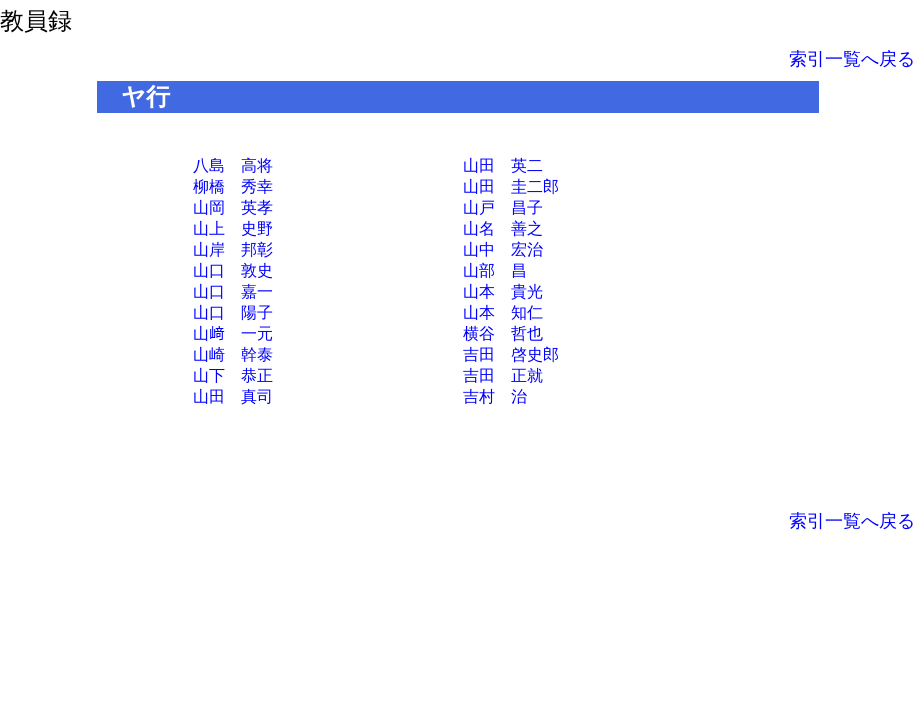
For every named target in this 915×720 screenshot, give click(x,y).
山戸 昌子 (503, 207)
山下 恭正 (233, 375)
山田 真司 (233, 396)
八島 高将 (233, 165)
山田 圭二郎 (511, 186)
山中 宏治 (503, 249)
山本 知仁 (503, 312)
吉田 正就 (503, 375)
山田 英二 (503, 165)
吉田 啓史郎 (511, 354)
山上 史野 (233, 228)
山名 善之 (503, 228)
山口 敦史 (233, 270)
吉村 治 (495, 396)
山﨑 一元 (233, 333)
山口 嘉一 (233, 291)
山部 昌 (495, 270)
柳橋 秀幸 (233, 186)
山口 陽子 (233, 312)
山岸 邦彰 (233, 249)
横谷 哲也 (503, 333)
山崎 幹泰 (233, 354)
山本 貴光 (503, 291)
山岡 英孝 (233, 207)
